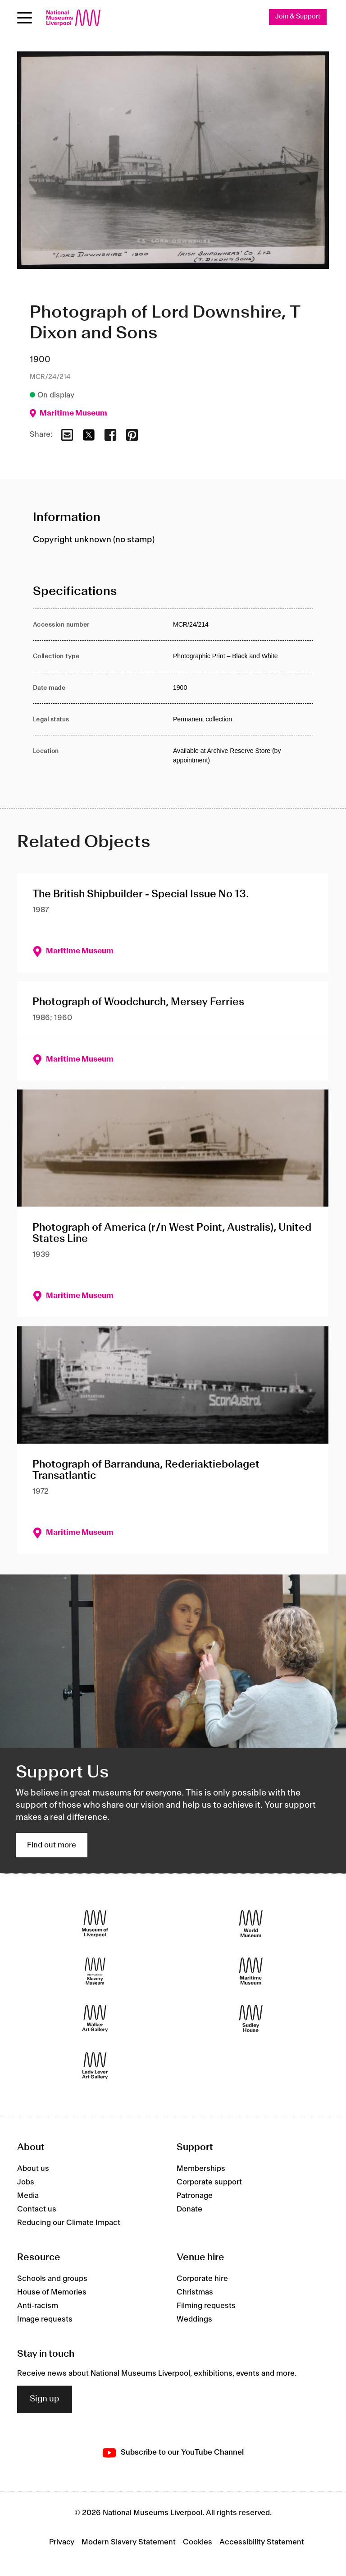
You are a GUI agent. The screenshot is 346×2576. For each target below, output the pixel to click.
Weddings (194, 2319)
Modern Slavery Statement (129, 2542)
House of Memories (51, 2292)
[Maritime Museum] (251, 1971)
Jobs (25, 2182)
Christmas (195, 2292)
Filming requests (206, 2306)
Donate (189, 2209)
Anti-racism (37, 2306)
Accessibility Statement (261, 2542)
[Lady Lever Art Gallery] (95, 2066)
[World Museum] (251, 1924)
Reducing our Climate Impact (68, 2223)
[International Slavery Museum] (95, 1971)
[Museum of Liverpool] (95, 1924)
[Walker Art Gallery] (95, 2018)
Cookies (197, 2542)
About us (33, 2169)
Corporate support (209, 2182)
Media (28, 2196)
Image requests (45, 2319)
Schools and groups (52, 2279)
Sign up (44, 2399)
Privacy (61, 2542)
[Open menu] (24, 17)
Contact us (36, 2209)
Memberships (201, 2169)
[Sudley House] (251, 2018)
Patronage (195, 2196)
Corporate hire (202, 2279)
